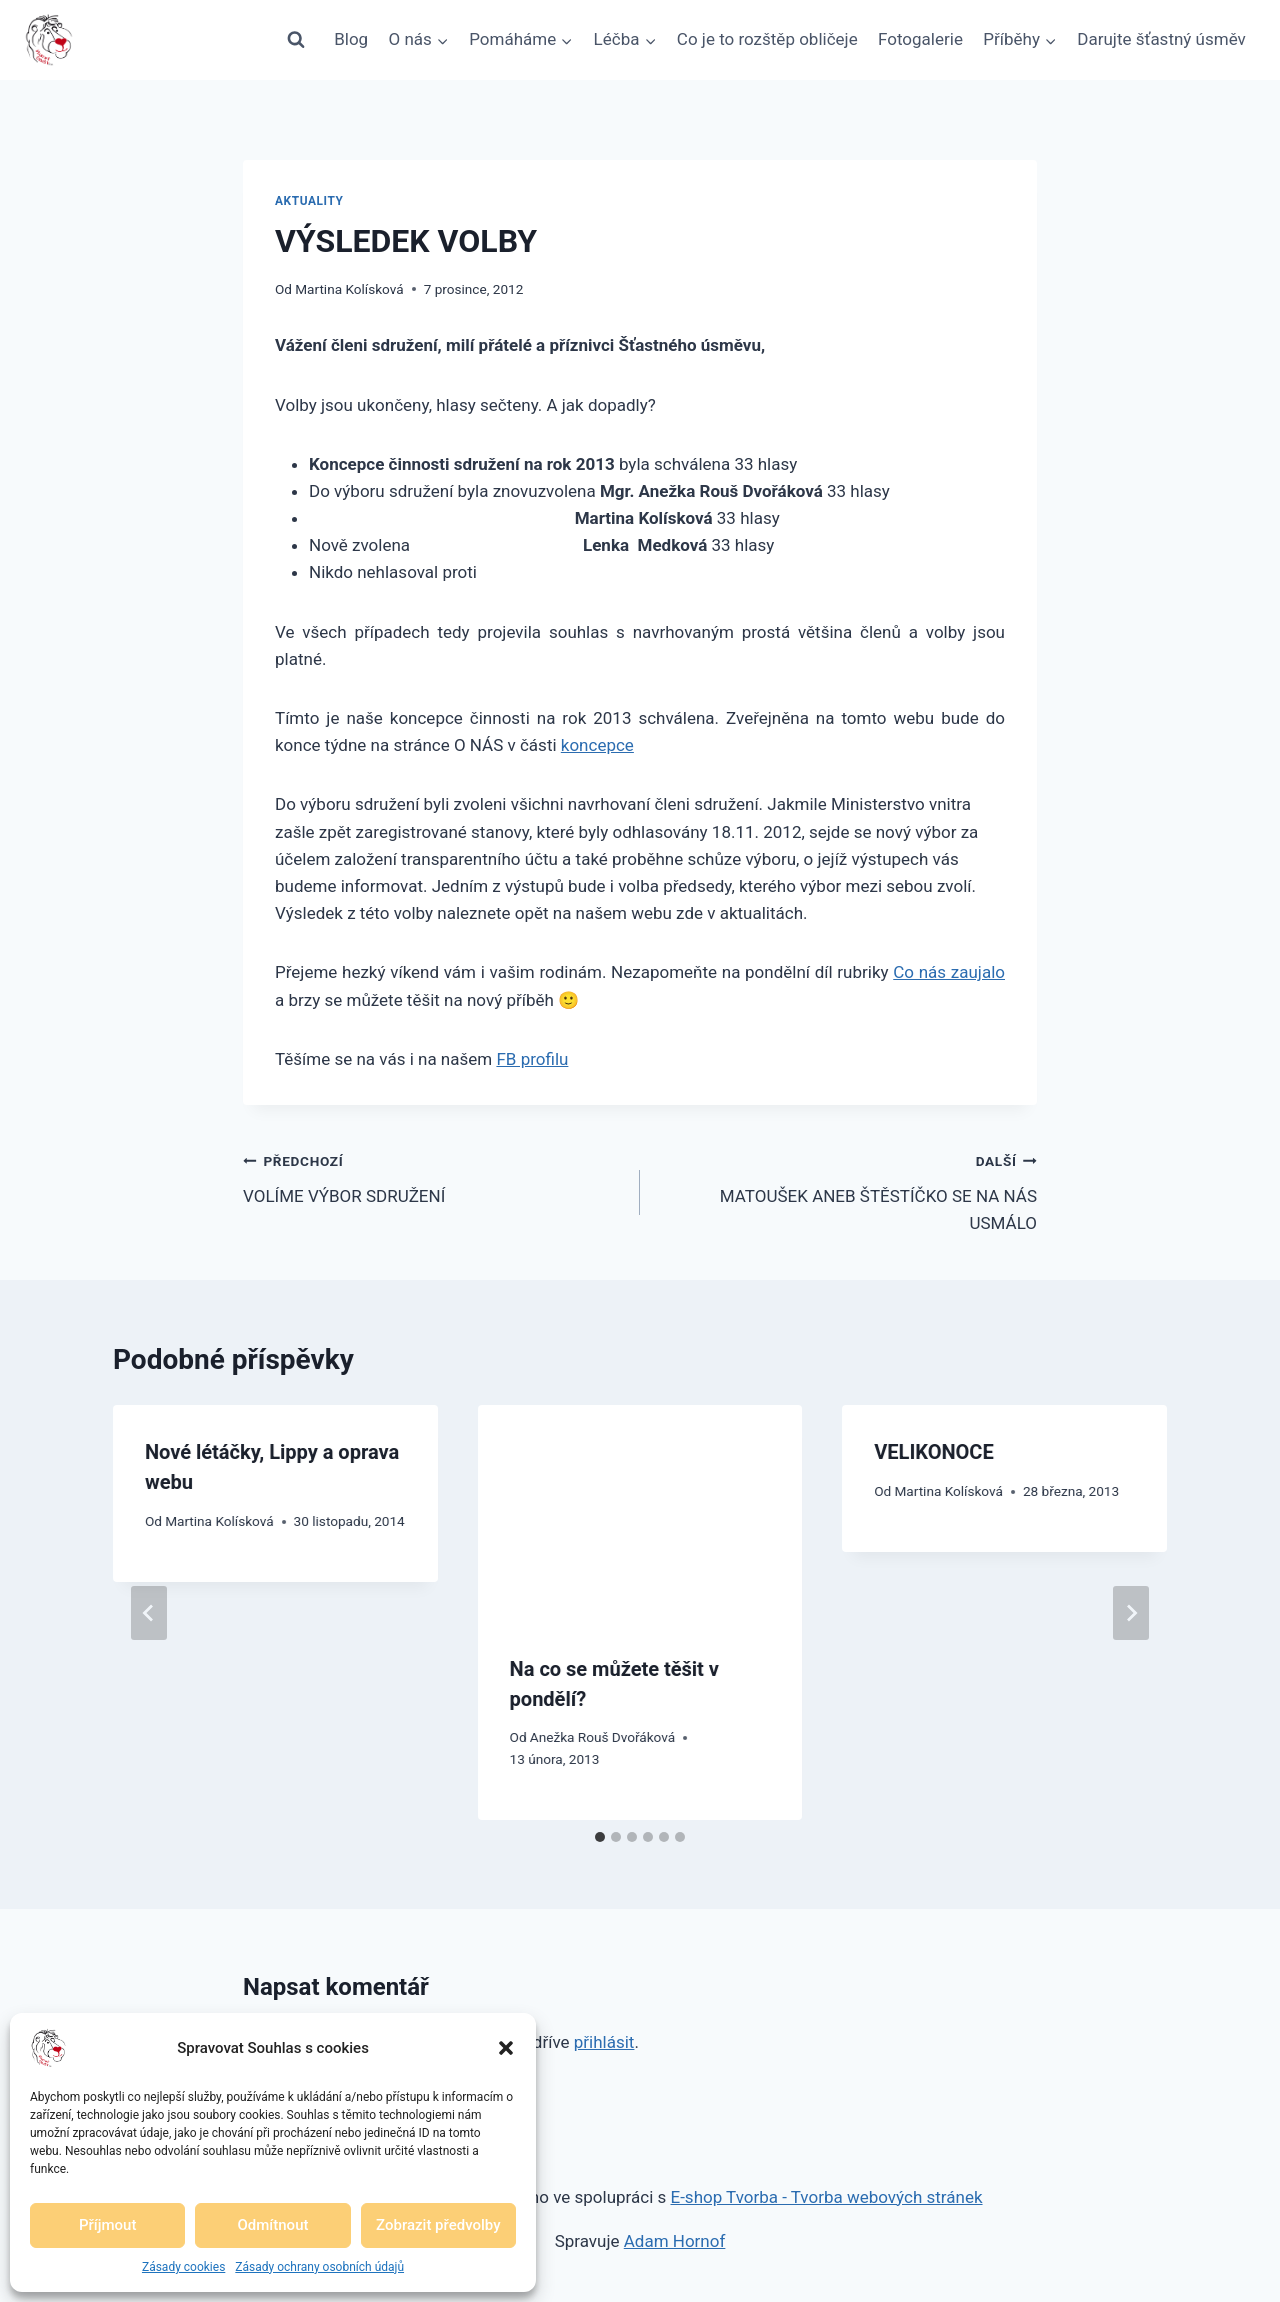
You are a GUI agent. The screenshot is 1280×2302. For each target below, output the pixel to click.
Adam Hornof (675, 2241)
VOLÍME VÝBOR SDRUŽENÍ (433, 1176)
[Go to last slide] (149, 1613)
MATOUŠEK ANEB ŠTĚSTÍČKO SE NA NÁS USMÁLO (847, 1190)
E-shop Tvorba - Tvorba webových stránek (827, 2197)
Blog (351, 39)
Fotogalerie (920, 39)
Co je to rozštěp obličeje (767, 39)
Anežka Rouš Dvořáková (602, 1737)
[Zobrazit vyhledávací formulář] (296, 40)
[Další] (1131, 1613)
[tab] (600, 1837)
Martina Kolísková (349, 289)
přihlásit (604, 2042)
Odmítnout (273, 2225)
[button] (506, 2048)
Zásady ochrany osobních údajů (319, 2267)
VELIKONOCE (933, 1452)
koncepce (597, 745)
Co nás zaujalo (949, 972)
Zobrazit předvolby (438, 2225)
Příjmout (107, 2225)
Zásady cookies (183, 2267)
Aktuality (309, 201)
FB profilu (532, 1059)
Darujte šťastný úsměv (1161, 39)
